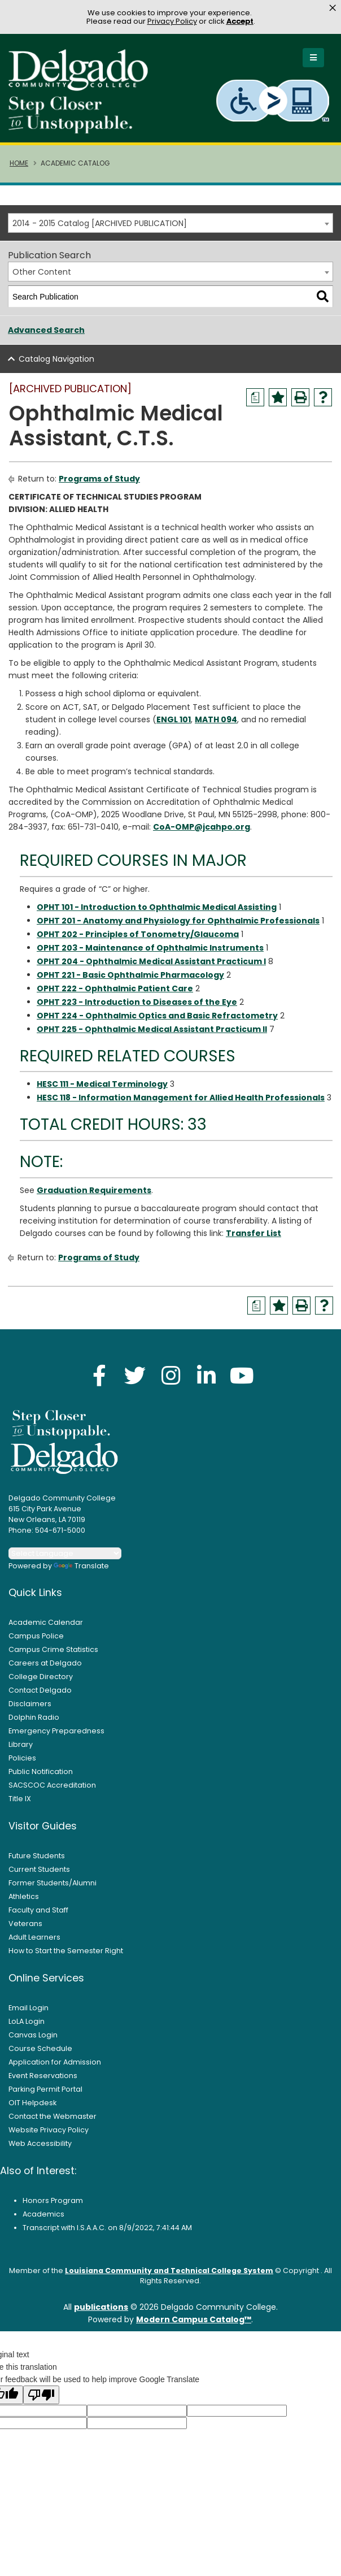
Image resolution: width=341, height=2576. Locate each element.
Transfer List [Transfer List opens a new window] (253, 1233)
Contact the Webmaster (52, 2117)
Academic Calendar (45, 1623)
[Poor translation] (41, 2396)
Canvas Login (33, 2035)
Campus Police (36, 1636)
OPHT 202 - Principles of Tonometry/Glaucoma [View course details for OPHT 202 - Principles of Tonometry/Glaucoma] (138, 934)
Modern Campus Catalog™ (193, 2320)
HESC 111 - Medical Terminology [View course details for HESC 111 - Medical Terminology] (102, 1085)
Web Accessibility (40, 2144)
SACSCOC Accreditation (52, 1785)
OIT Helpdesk (32, 2103)
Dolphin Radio (33, 1718)
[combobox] (170, 224)
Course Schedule (40, 2049)
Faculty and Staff (38, 1910)
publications (101, 2308)
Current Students (39, 1870)
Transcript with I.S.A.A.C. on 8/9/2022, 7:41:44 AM (107, 2228)
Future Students (36, 1856)
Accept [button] (239, 21)
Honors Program (53, 2201)
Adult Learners (34, 1937)
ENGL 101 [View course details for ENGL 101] (173, 720)
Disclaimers (29, 1704)
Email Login (28, 2008)
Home (19, 164)
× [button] (332, 8)
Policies (22, 1758)
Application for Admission (54, 2062)
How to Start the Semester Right (65, 1951)
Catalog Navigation (56, 360)
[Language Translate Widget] (64, 1554)
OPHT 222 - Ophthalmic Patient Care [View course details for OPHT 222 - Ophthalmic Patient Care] (115, 989)
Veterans (25, 1924)
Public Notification (40, 1772)
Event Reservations (42, 2076)
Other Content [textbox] (41, 273)
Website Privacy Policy (48, 2130)
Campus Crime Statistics (53, 1650)
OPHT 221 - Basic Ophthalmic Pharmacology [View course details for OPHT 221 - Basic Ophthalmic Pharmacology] (130, 975)
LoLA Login (26, 2022)
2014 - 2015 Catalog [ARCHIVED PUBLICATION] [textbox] (99, 224)
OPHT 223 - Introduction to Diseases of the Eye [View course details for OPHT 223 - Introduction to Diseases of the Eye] (137, 1002)
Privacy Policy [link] (172, 21)
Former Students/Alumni (52, 1883)
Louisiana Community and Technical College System (169, 2271)
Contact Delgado (40, 1690)
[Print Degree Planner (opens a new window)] (255, 398)
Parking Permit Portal (45, 2089)
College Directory (40, 1677)
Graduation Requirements (94, 1190)
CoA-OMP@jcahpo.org (201, 828)
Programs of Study (99, 479)
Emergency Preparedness (56, 1731)
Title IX (19, 1799)
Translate (81, 1566)
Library (20, 1745)
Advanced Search (46, 331)
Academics (43, 2214)
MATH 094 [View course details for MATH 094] (216, 720)
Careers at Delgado (45, 1663)
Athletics (23, 1897)
